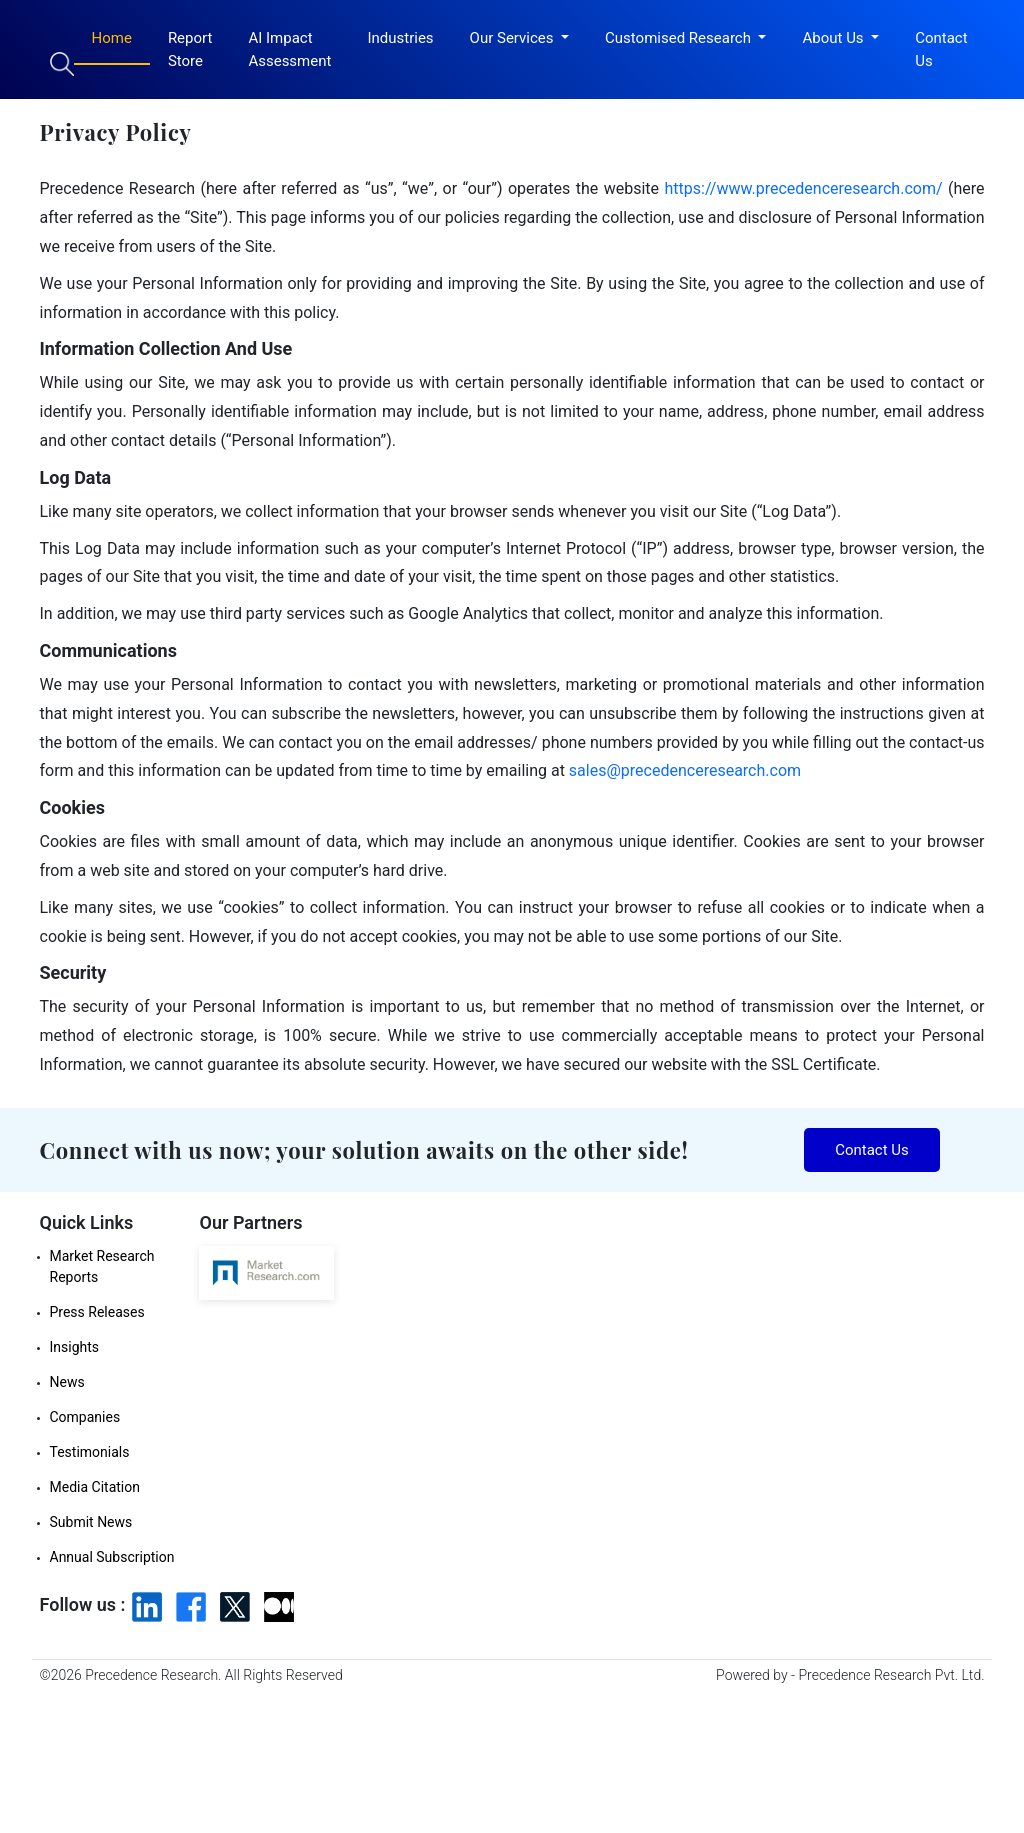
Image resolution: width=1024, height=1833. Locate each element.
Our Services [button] (514, 38)
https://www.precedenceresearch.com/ (804, 188)
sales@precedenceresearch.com (685, 770)
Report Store (190, 49)
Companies (85, 1417)
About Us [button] (834, 38)
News (67, 1382)
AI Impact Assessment (289, 49)
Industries (400, 38)
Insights (75, 1347)
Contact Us (941, 49)
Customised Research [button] (680, 38)
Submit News (91, 1522)
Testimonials (90, 1452)
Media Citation (95, 1487)
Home (112, 38)
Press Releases (97, 1312)
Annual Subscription (112, 1557)
